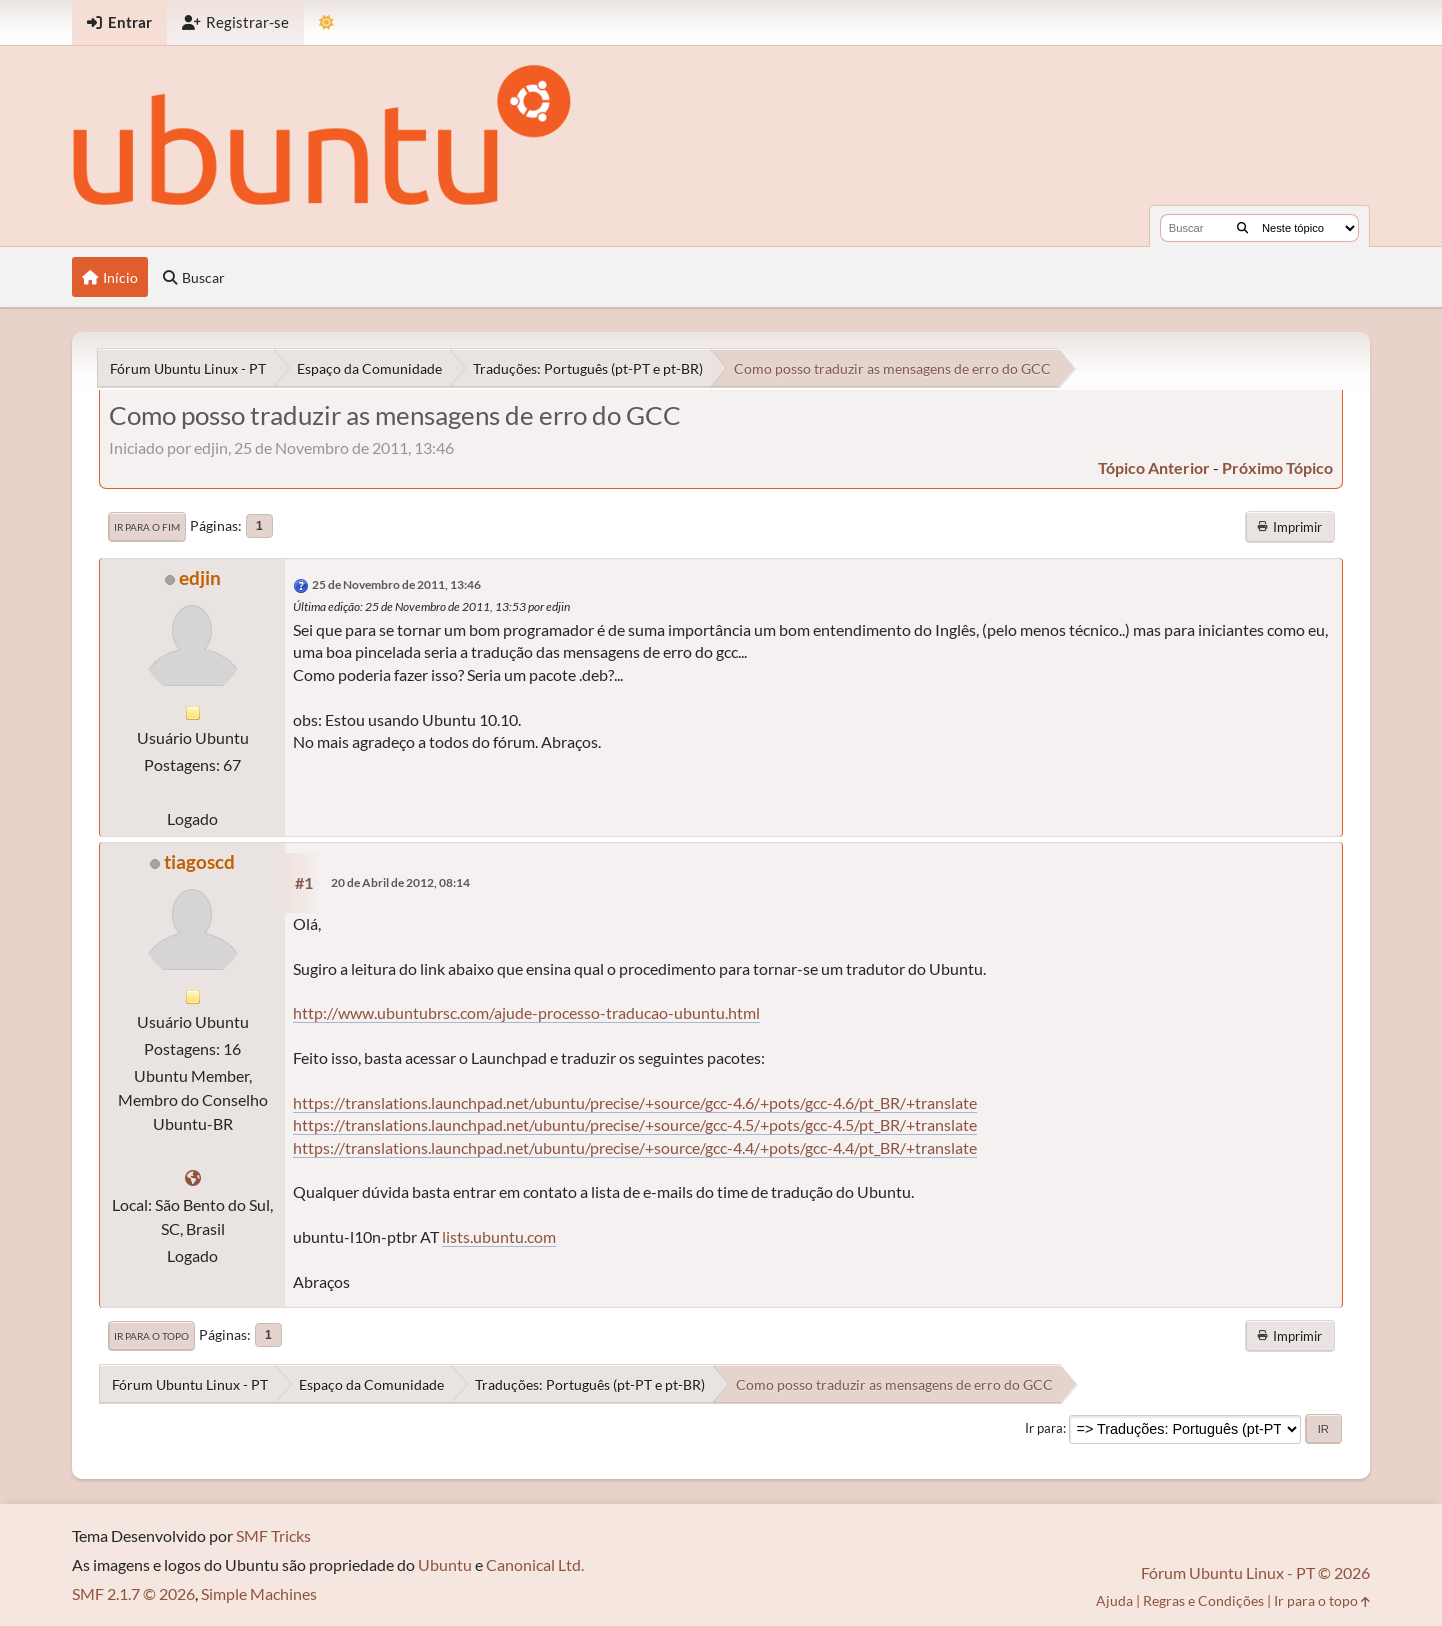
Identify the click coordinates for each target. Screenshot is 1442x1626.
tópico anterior (1154, 467)
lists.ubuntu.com (499, 1236)
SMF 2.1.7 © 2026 (133, 1593)
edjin (200, 577)
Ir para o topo (151, 1336)
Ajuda (1114, 1600)
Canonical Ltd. (535, 1564)
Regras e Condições (1203, 1600)
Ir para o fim (147, 527)
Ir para (1044, 1428)
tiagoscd (199, 861)
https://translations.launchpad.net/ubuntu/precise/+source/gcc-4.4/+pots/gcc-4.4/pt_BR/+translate (635, 1147)
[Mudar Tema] (326, 22)
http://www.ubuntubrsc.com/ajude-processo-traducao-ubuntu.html (526, 1012)
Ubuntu (445, 1564)
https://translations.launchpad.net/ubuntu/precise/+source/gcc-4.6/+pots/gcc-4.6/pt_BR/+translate (635, 1102)
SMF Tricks (273, 1535)
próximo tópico (1277, 467)
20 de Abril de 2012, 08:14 (400, 882)
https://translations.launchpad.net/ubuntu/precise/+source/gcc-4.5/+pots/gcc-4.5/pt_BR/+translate (635, 1124)
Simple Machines (259, 1593)
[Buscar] (1242, 228)
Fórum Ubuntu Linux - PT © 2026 (1255, 1572)
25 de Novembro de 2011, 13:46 (396, 584)
